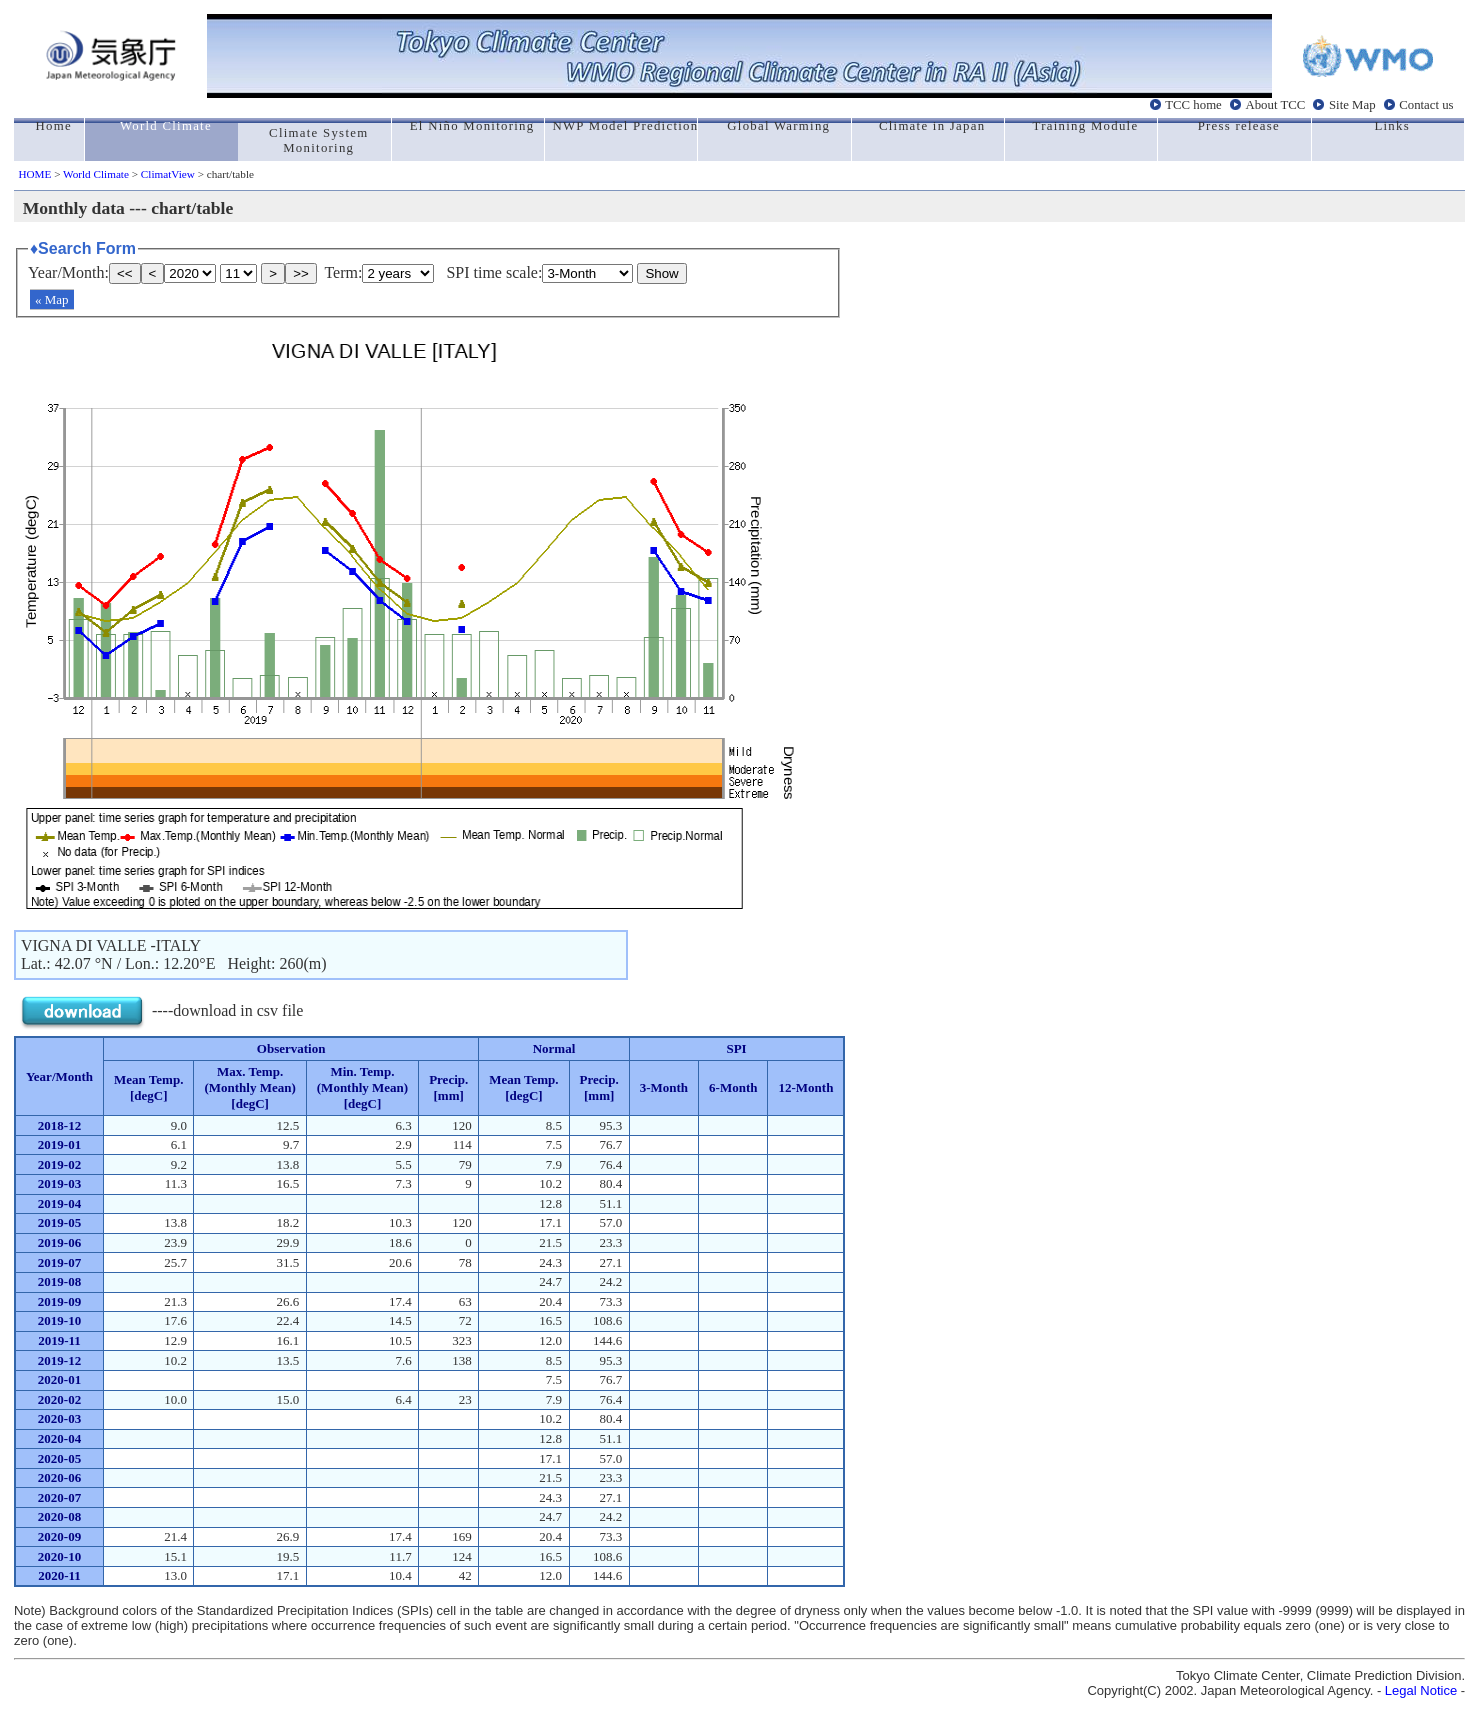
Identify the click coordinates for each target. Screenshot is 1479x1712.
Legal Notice (1421, 1690)
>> (301, 273)
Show (661, 273)
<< (125, 273)
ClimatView (168, 174)
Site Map (1352, 105)
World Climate (96, 174)
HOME (34, 174)
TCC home (1193, 105)
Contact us (1426, 105)
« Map (52, 299)
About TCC (1275, 105)
